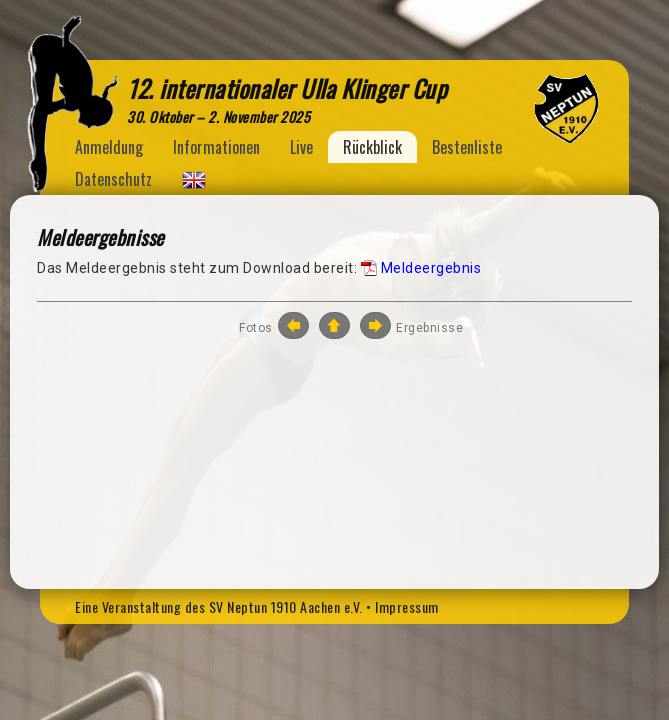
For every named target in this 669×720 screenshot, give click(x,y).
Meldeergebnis (431, 268)
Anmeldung (109, 147)
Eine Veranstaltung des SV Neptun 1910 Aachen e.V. (219, 606)
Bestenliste (467, 147)
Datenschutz (113, 179)
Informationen (216, 147)
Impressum (407, 606)
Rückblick (372, 147)
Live (301, 147)
